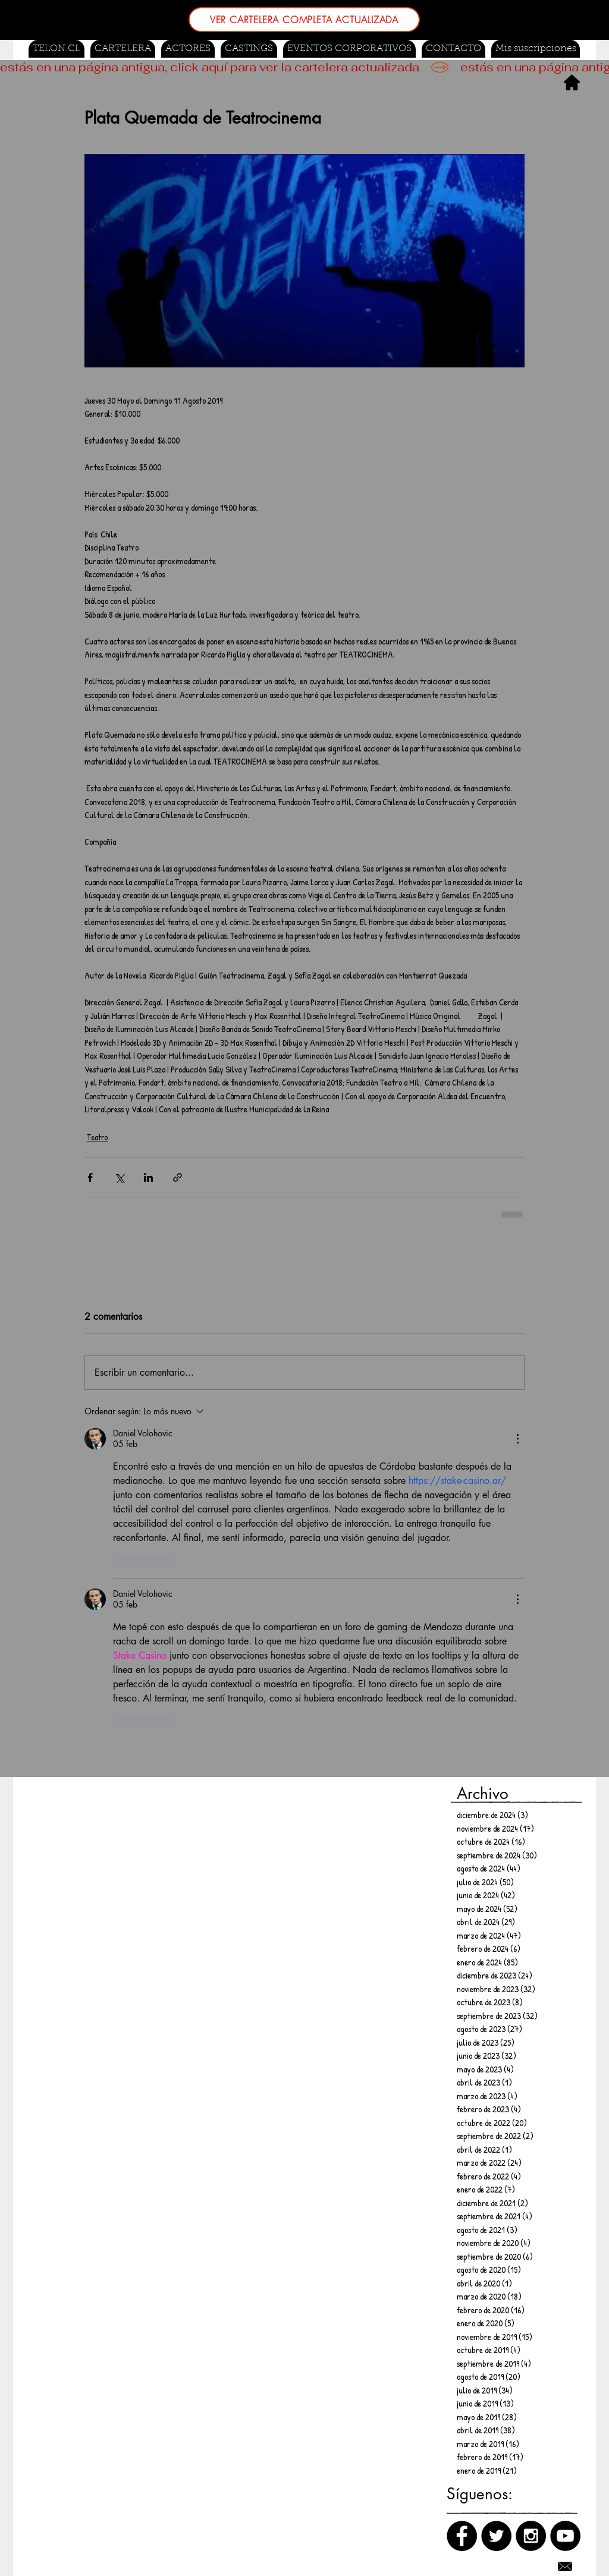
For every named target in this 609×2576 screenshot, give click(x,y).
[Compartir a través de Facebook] (90, 1177)
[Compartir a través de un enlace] (177, 1177)
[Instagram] (531, 2536)
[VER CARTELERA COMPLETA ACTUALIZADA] (304, 19)
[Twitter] (496, 2536)
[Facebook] (462, 2536)
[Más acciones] (517, 1439)
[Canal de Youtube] (565, 2536)
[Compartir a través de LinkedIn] (148, 1177)
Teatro (97, 1137)
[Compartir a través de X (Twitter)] (119, 1177)
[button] (249, 49)
